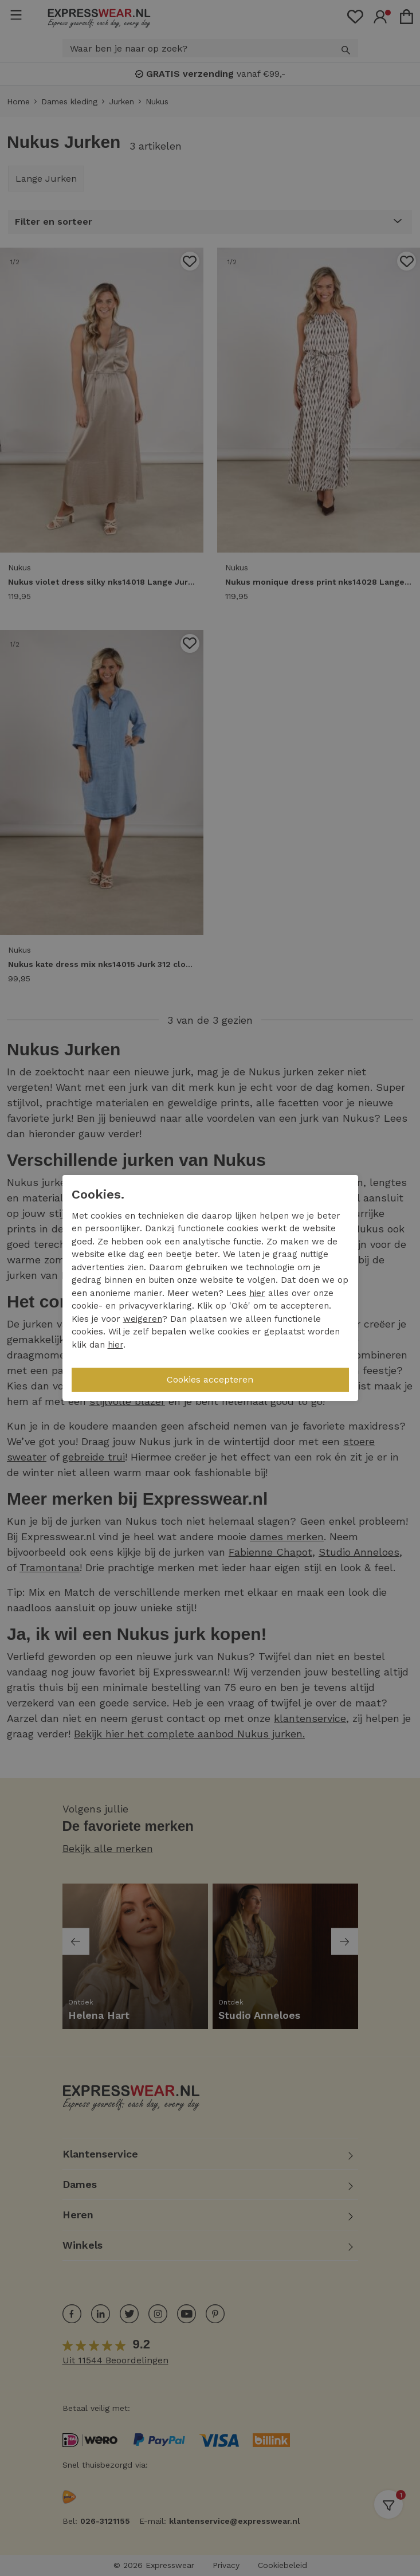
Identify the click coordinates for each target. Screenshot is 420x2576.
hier (257, 1293)
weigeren (142, 1319)
